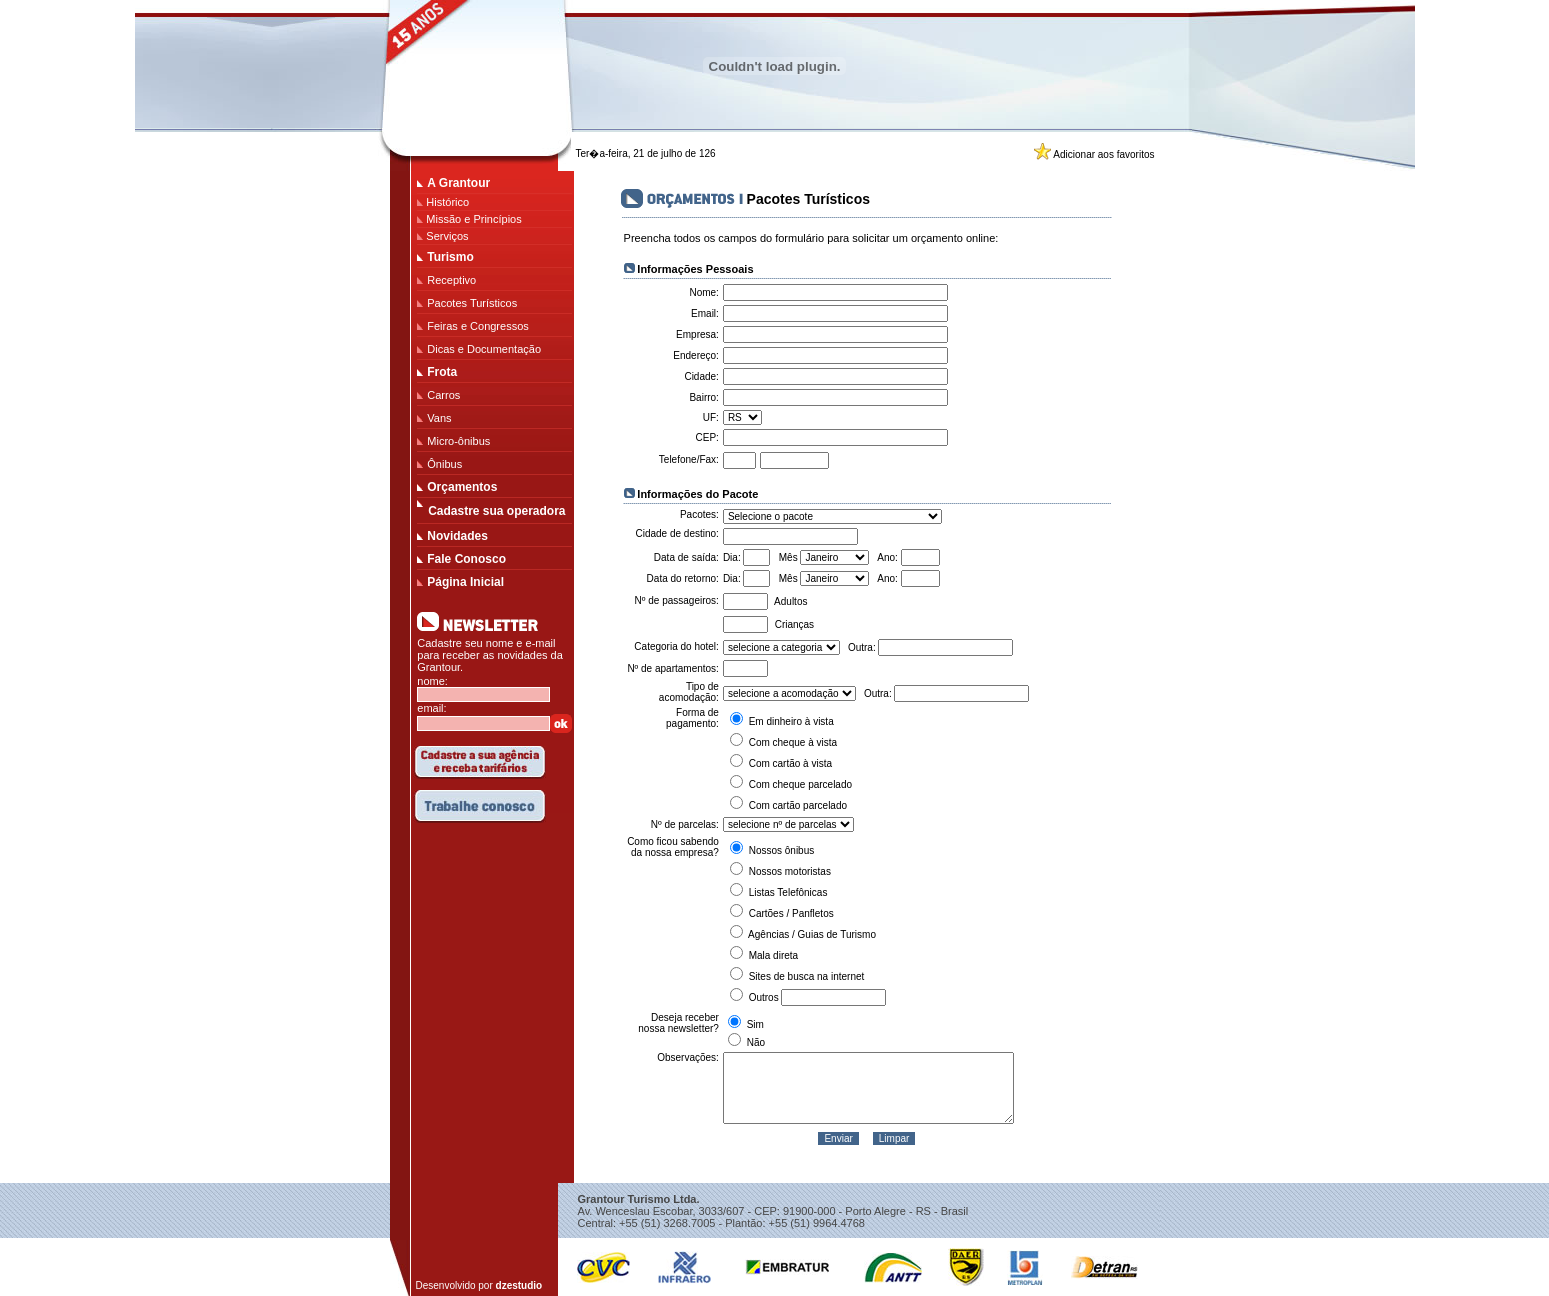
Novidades (457, 536)
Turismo (450, 257)
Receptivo (451, 280)
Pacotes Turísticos (472, 303)
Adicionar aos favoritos (1103, 154)
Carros (443, 395)
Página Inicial (465, 582)
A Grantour (458, 183)
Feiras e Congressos (478, 326)
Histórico (447, 202)
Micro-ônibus (458, 441)
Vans (439, 418)
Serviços (447, 236)
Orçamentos (462, 487)
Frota (442, 372)
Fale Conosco (466, 559)
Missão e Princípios (473, 219)
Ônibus (444, 464)
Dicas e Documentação (484, 349)
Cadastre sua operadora (496, 511)
